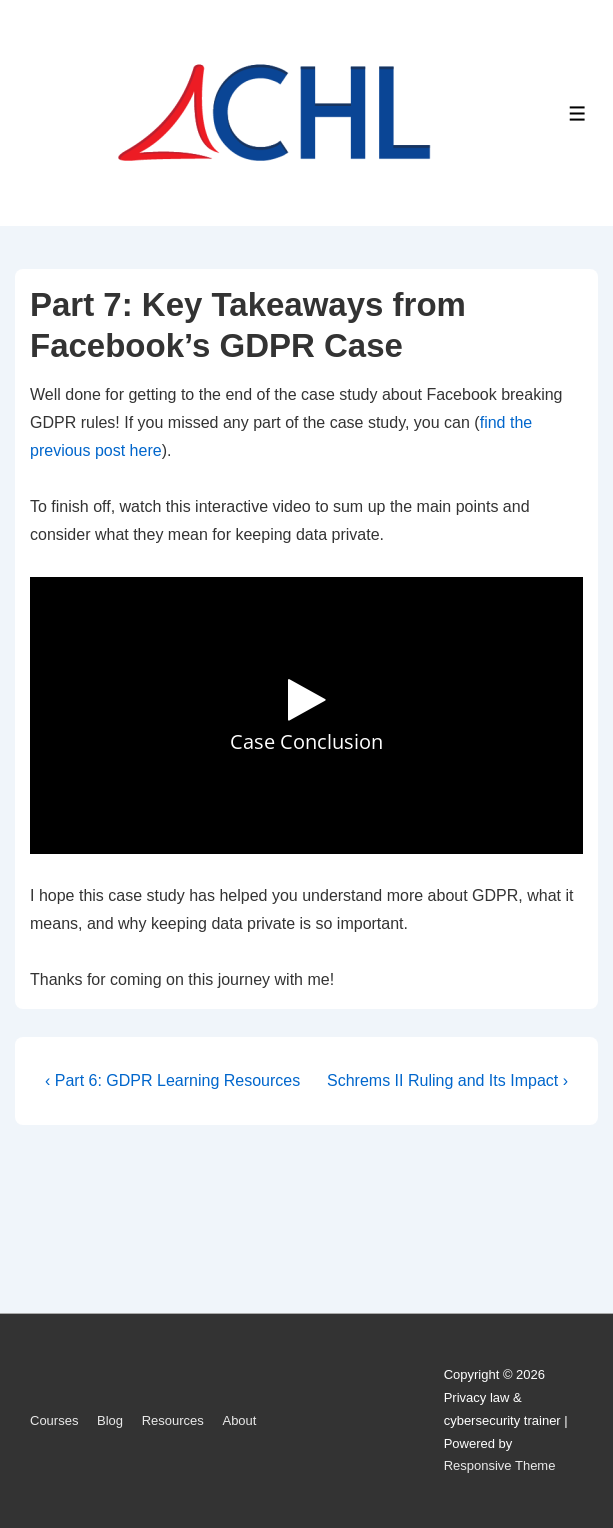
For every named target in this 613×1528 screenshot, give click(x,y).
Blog (110, 1420)
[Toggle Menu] (577, 113)
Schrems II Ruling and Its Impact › (447, 1080)
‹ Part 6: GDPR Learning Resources (172, 1080)
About (239, 1420)
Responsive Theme (500, 1465)
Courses (54, 1420)
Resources (173, 1420)
